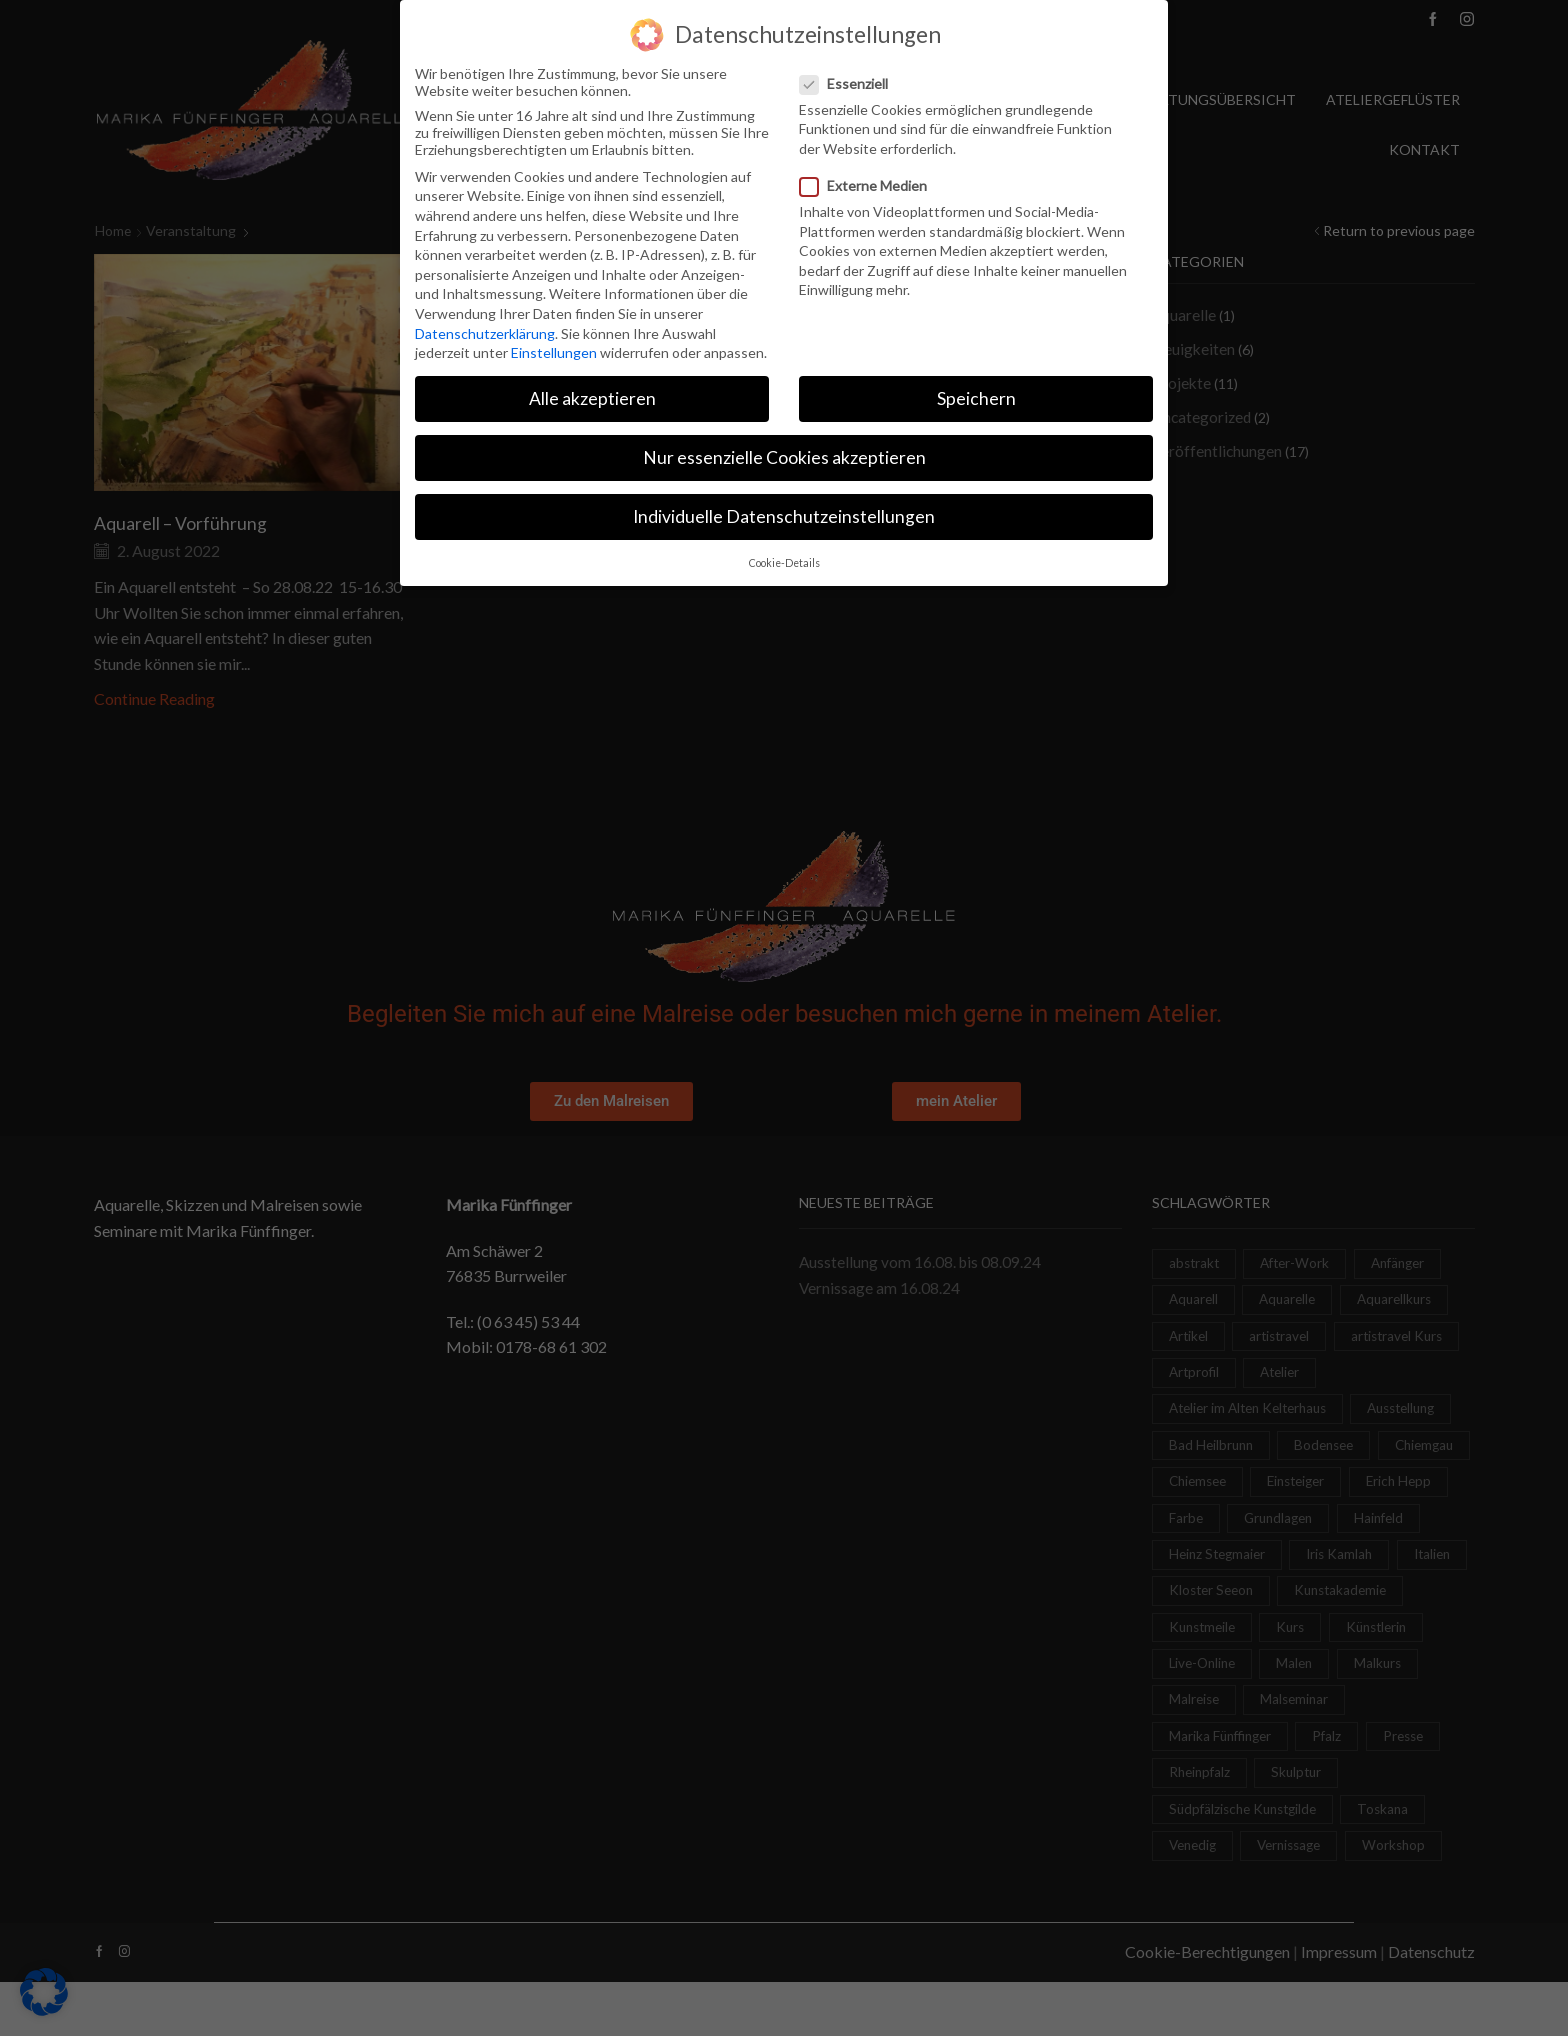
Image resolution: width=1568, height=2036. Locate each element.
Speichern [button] (976, 395)
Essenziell (850, 79)
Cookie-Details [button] (784, 559)
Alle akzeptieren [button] (592, 395)
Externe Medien (869, 182)
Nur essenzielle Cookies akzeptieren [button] (784, 454)
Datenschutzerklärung (485, 329)
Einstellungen (554, 349)
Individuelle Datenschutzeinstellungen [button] (784, 513)
